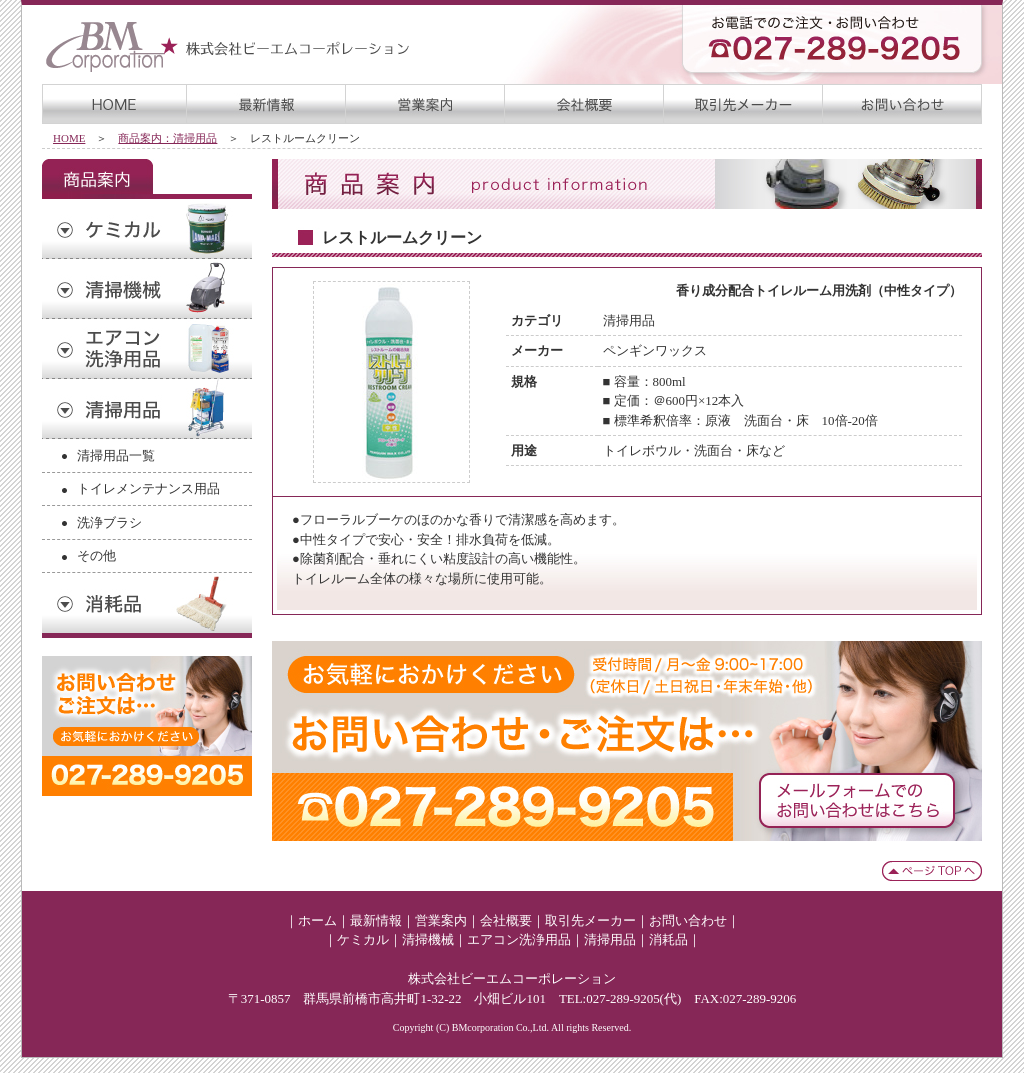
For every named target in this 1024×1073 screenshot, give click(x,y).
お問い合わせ (688, 920)
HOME (69, 138)
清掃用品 (610, 939)
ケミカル (363, 939)
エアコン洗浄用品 (519, 939)
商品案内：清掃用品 (167, 138)
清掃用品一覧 (116, 455)
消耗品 (668, 939)
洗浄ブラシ (109, 522)
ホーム (317, 920)
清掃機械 (428, 939)
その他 (96, 555)
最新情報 (376, 920)
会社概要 (506, 920)
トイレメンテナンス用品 (148, 488)
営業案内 (441, 920)
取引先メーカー (590, 920)
